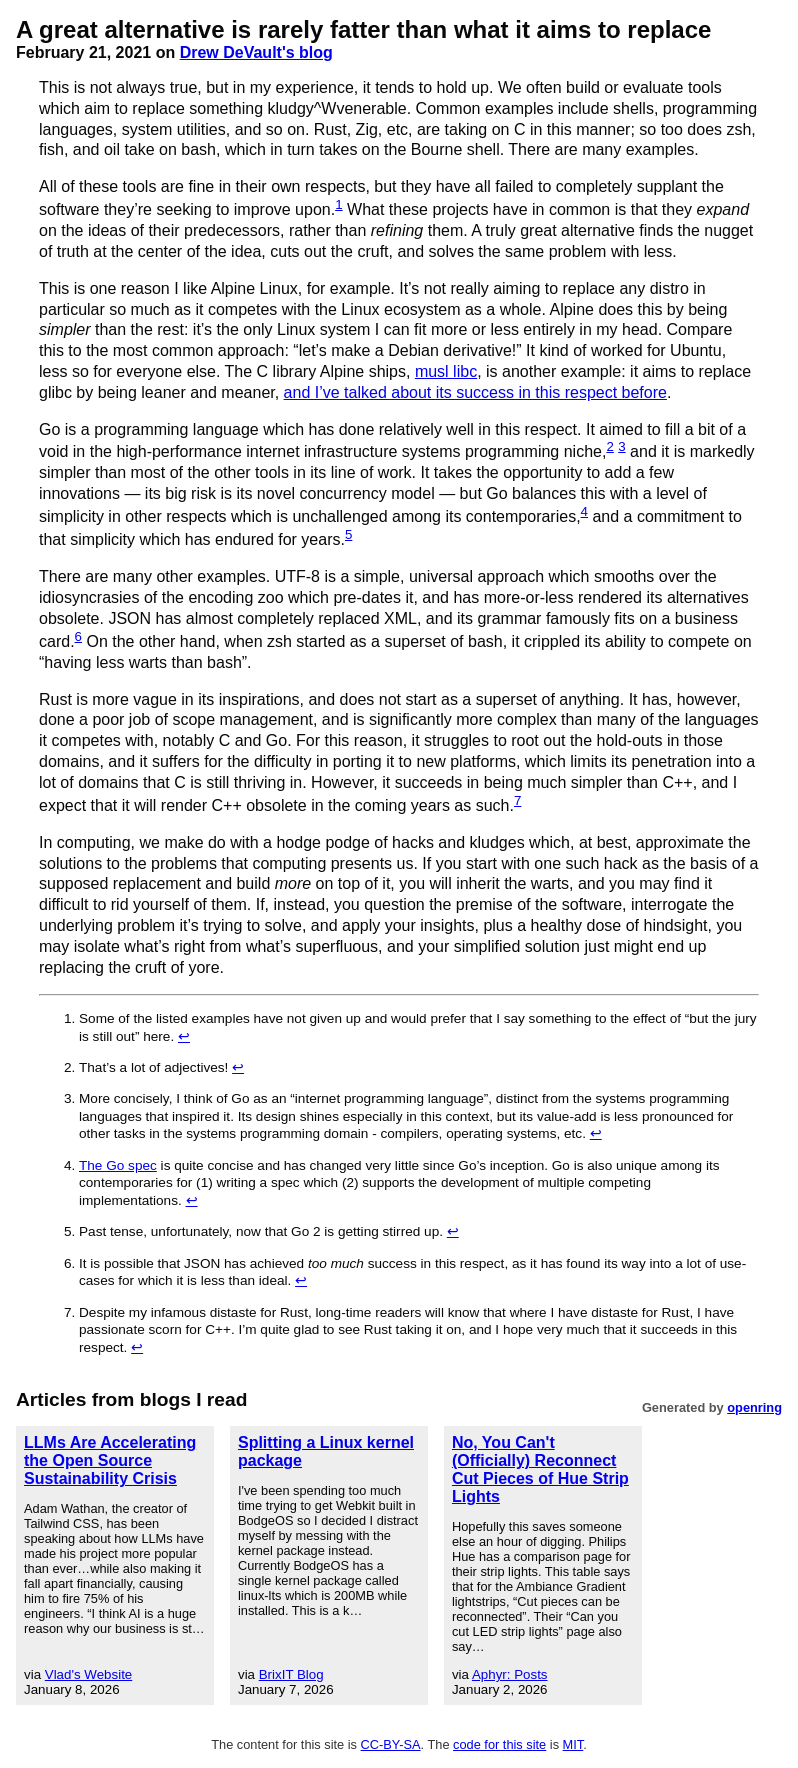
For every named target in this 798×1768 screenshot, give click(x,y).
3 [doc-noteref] (621, 446)
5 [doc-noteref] (348, 534)
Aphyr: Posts (510, 1674)
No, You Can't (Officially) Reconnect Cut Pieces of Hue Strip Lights (540, 1469)
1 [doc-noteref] (338, 204)
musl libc (446, 371)
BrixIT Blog (291, 1674)
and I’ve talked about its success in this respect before (475, 392)
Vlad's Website (89, 1674)
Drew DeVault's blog (256, 52)
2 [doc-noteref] (609, 446)
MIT (573, 1744)
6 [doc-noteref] (78, 636)
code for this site (499, 1744)
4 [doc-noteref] (584, 511)
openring (754, 1407)
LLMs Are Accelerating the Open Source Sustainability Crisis (110, 1460)
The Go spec (118, 1165)
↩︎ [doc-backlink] (184, 1036)
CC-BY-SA (391, 1744)
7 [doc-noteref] (517, 800)
